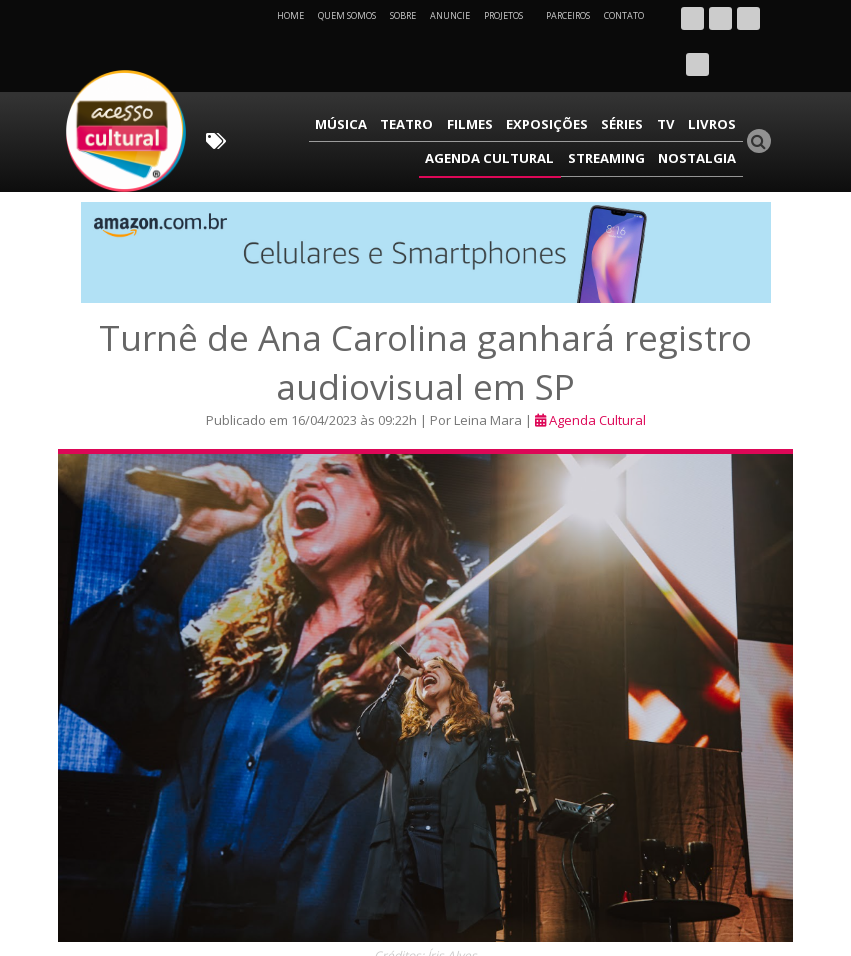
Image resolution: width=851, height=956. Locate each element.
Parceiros (568, 15)
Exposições (442, 75)
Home (290, 15)
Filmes (372, 75)
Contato (624, 15)
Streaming (621, 104)
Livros (588, 75)
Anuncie (450, 15)
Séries (510, 75)
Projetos (510, 15)
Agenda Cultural (679, 75)
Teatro (316, 75)
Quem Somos (347, 15)
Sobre (403, 15)
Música (258, 75)
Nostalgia (702, 104)
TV (548, 75)
